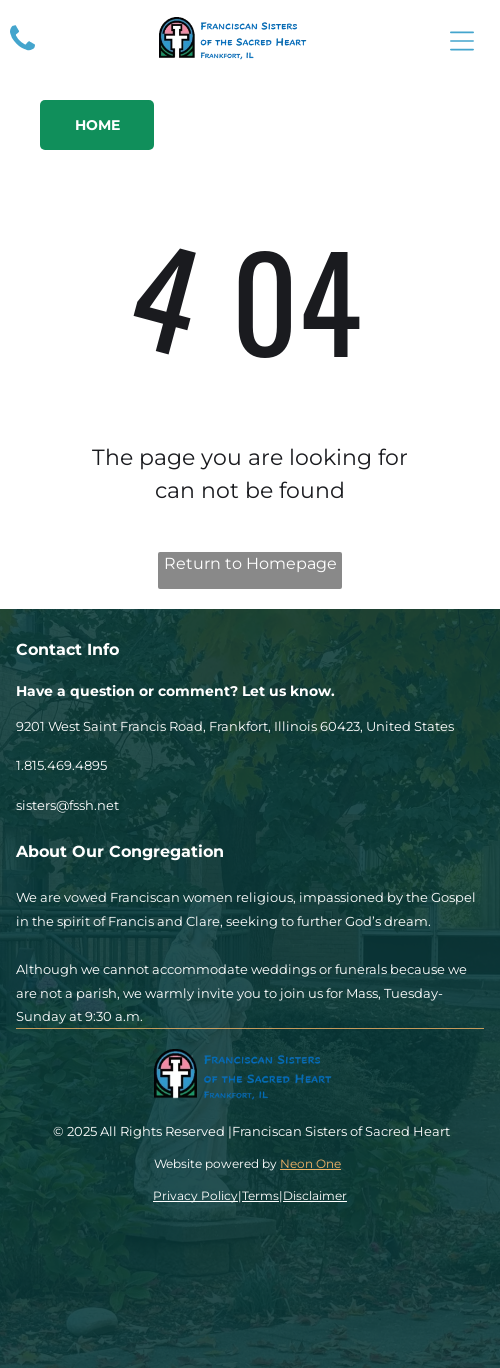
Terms (260, 1195)
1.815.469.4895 (61, 765)
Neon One (310, 1163)
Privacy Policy (195, 1195)
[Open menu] (462, 41)
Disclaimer (315, 1195)
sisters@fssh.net (67, 805)
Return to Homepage (250, 563)
